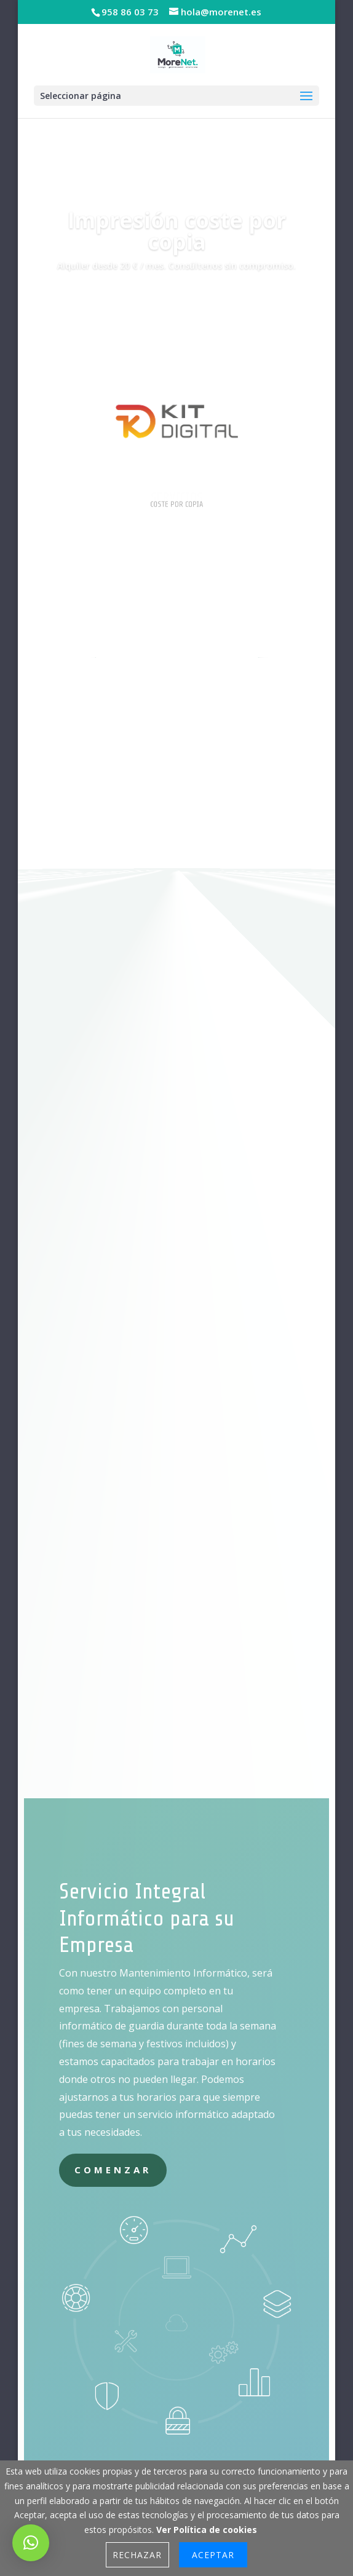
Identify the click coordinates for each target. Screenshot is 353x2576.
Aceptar (213, 2555)
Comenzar (112, 2169)
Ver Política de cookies (206, 2529)
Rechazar (137, 2555)
